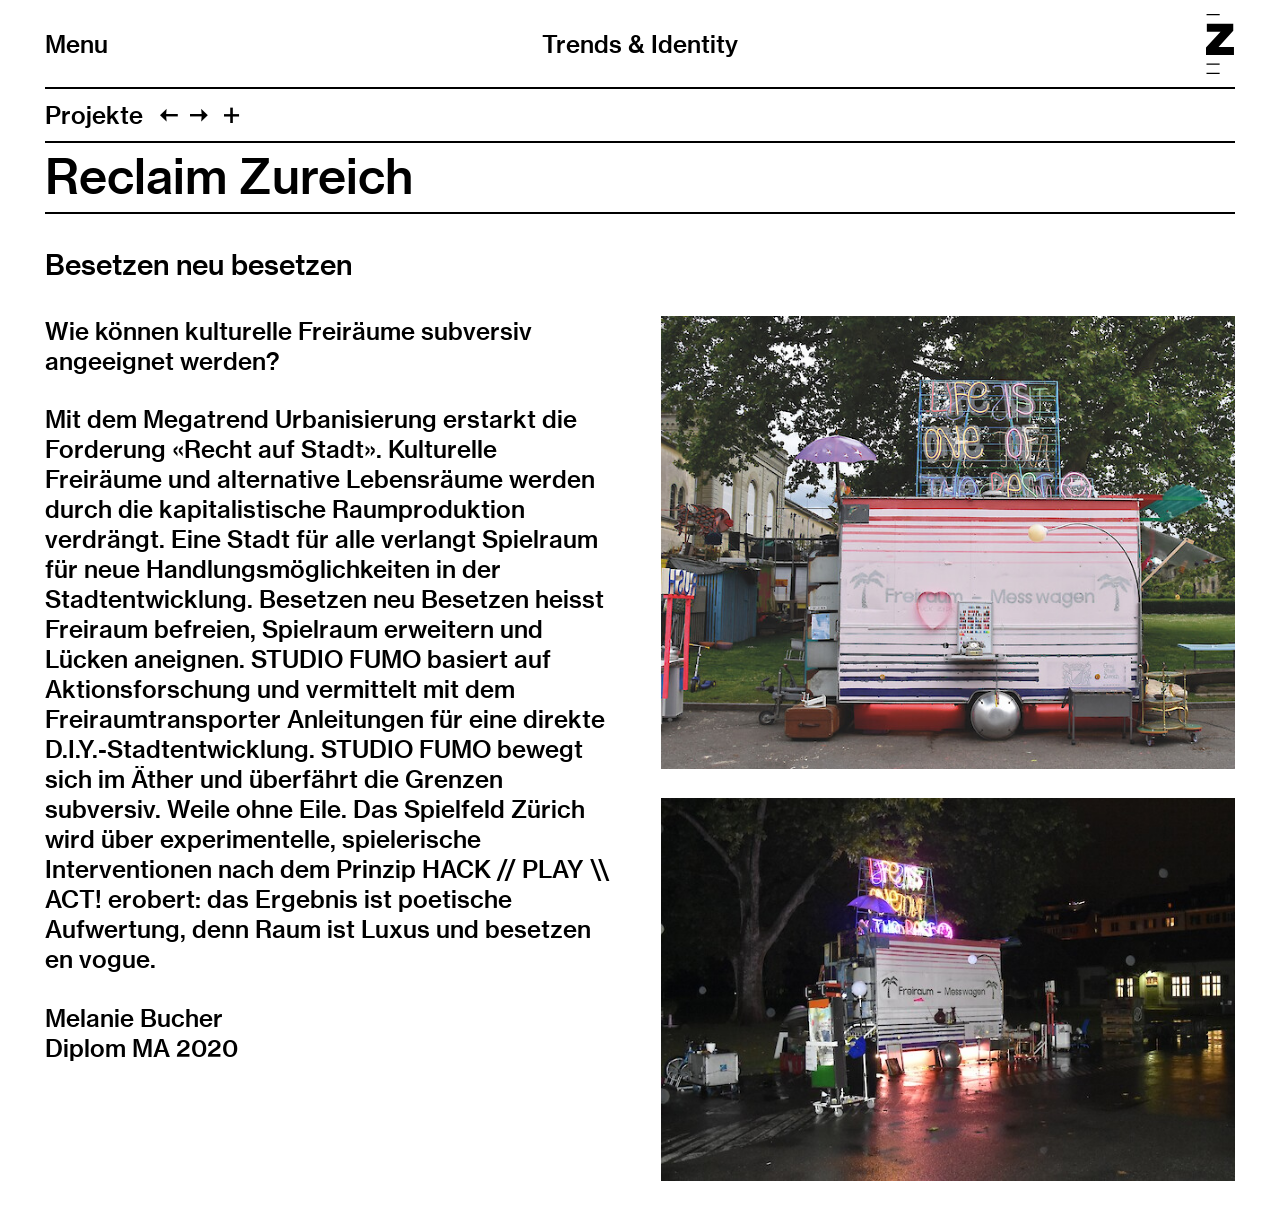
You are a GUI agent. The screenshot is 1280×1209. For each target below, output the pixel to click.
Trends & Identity (640, 44)
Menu (76, 44)
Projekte (94, 115)
